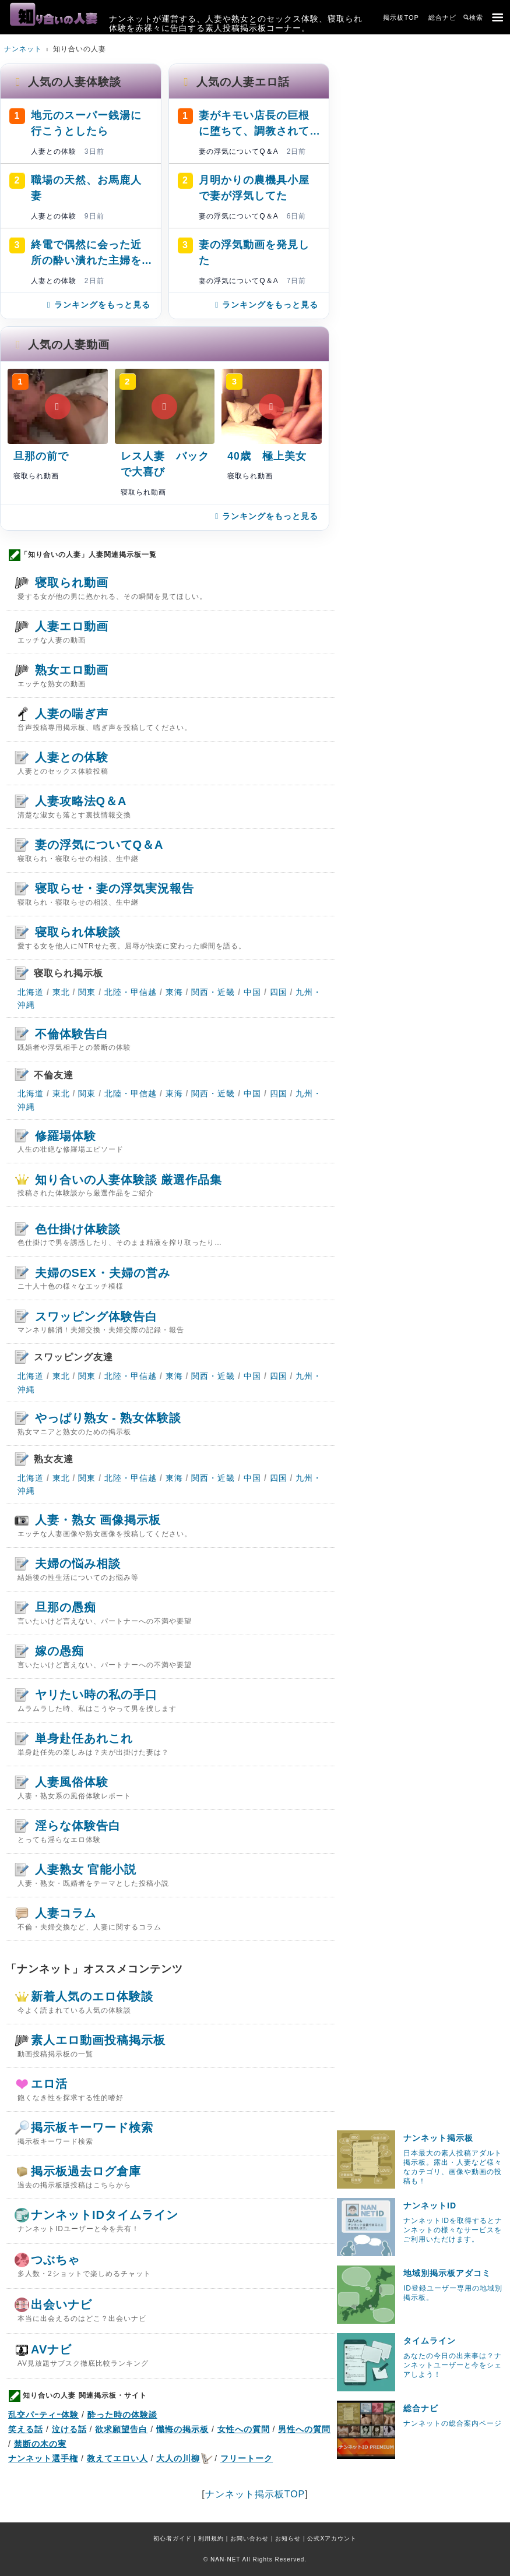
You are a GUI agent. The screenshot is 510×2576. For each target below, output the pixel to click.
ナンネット (23, 49)
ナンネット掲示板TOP (255, 2494)
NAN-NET (225, 2559)
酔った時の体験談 (122, 2414)
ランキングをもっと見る (97, 304)
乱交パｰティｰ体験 (43, 2414)
